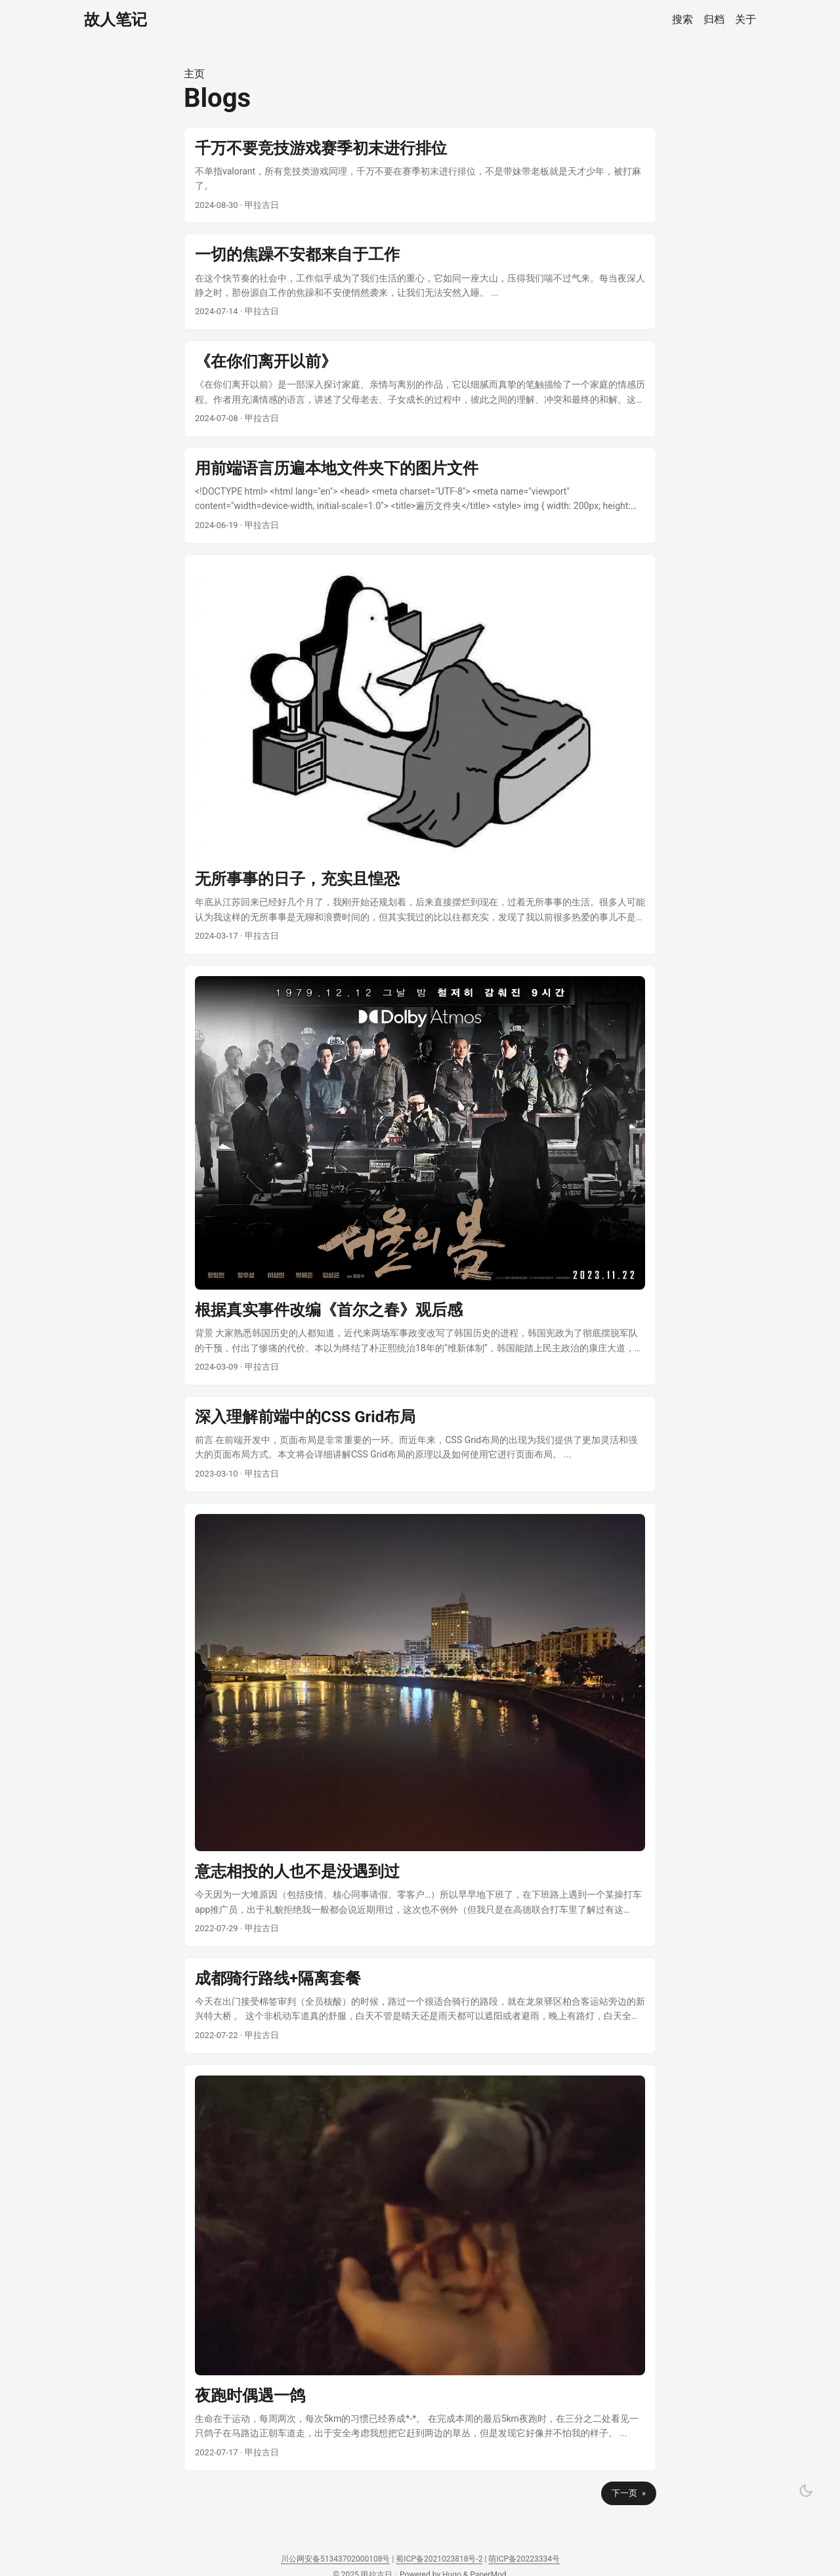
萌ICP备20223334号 (524, 2559)
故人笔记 (115, 19)
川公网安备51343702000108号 (335, 2559)
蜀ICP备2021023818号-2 (439, 2559)
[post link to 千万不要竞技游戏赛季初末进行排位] (420, 175)
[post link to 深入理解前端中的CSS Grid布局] (420, 1444)
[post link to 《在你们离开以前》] (420, 388)
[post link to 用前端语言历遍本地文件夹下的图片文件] (420, 495)
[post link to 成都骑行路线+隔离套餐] (420, 2005)
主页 (194, 74)
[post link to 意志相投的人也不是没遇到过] (420, 1724)
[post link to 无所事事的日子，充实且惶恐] (420, 754)
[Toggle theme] (806, 2490)
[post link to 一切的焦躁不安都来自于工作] (420, 281)
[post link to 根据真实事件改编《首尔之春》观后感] (420, 1175)
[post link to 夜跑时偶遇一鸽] (420, 2267)
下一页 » (629, 2493)
